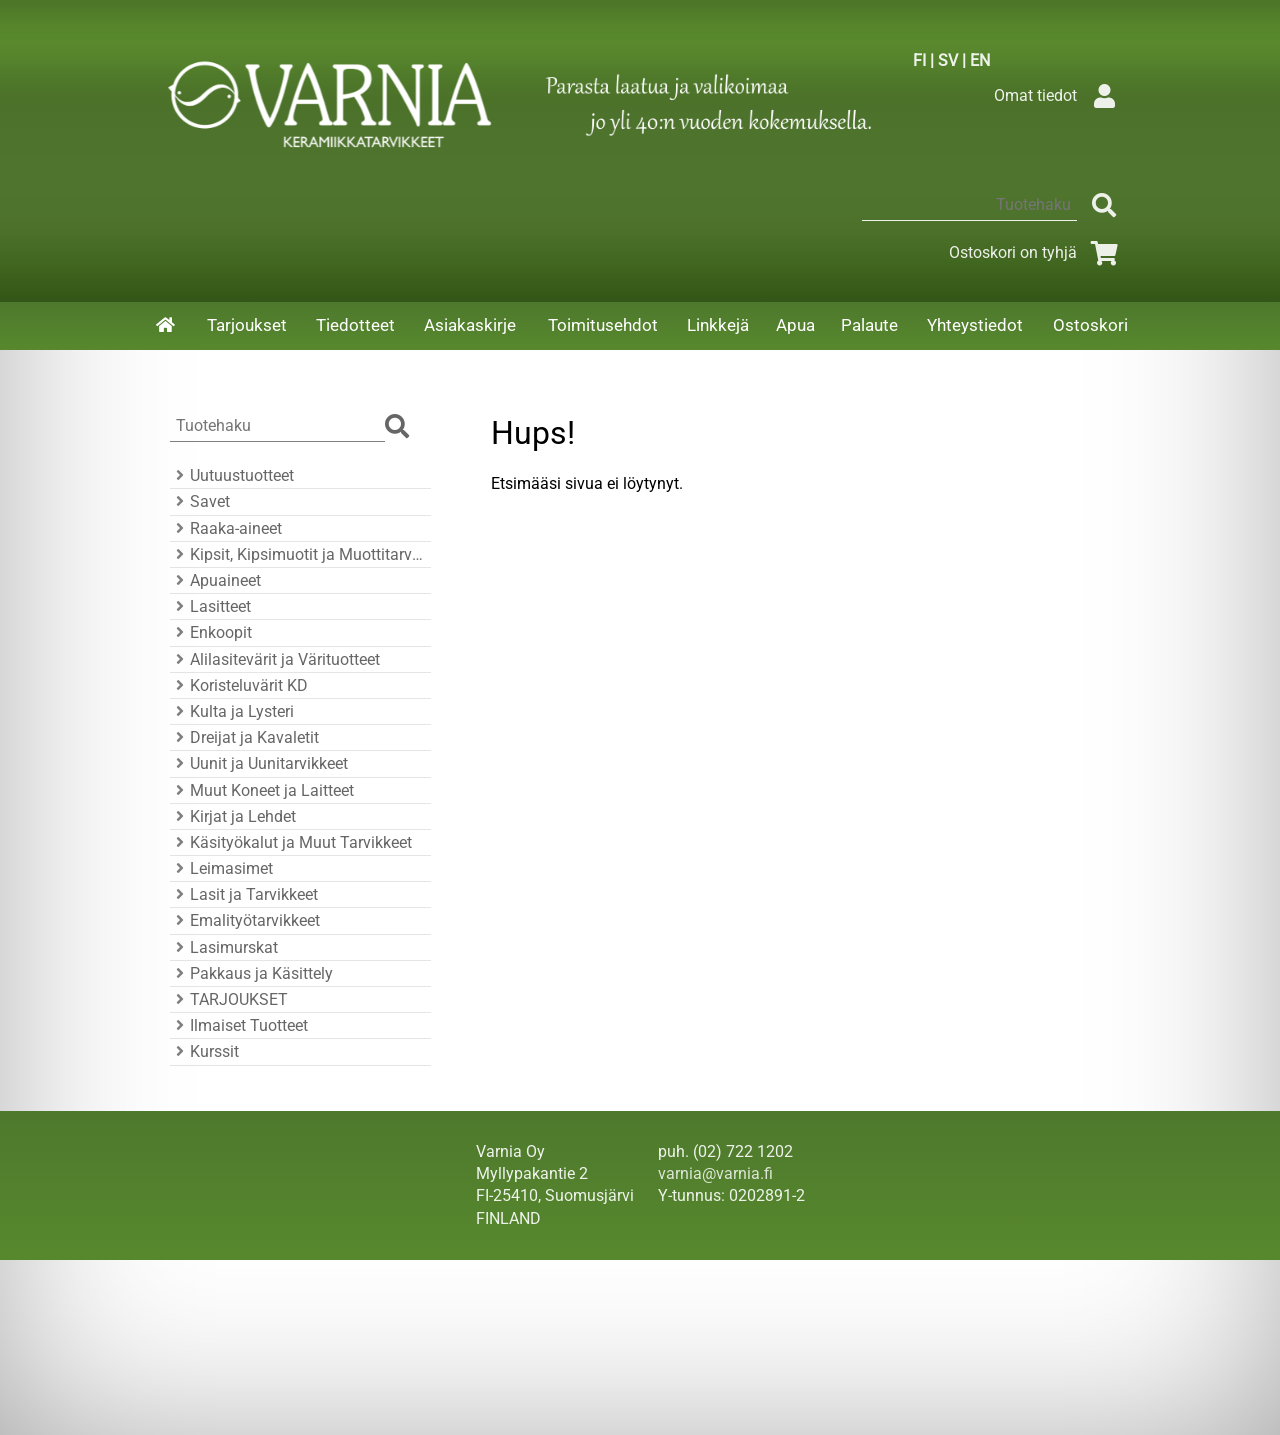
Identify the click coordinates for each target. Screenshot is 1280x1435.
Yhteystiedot (975, 325)
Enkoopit (211, 632)
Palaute (869, 325)
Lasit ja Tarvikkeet (244, 894)
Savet (200, 501)
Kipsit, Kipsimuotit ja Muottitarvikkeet (297, 554)
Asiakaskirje (470, 325)
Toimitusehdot (603, 325)
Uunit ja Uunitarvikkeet (259, 763)
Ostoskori (1090, 325)
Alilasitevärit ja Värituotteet (275, 659)
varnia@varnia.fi (715, 1173)
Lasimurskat (224, 947)
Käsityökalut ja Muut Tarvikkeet (291, 842)
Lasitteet (210, 606)
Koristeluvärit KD (239, 685)
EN (980, 60)
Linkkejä (718, 325)
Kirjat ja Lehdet (233, 816)
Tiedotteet (355, 325)
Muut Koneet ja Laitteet (262, 790)
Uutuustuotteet (232, 475)
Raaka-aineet (226, 528)
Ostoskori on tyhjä (1037, 252)
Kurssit (204, 1051)
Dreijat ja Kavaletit (244, 737)
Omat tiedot (1059, 95)
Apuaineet (215, 580)
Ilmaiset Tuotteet (239, 1025)
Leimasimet (221, 868)
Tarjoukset (247, 325)
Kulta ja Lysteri (232, 711)
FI (919, 60)
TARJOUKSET (229, 999)
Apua (795, 325)
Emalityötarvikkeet (245, 920)
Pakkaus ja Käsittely (251, 973)
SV (948, 60)
